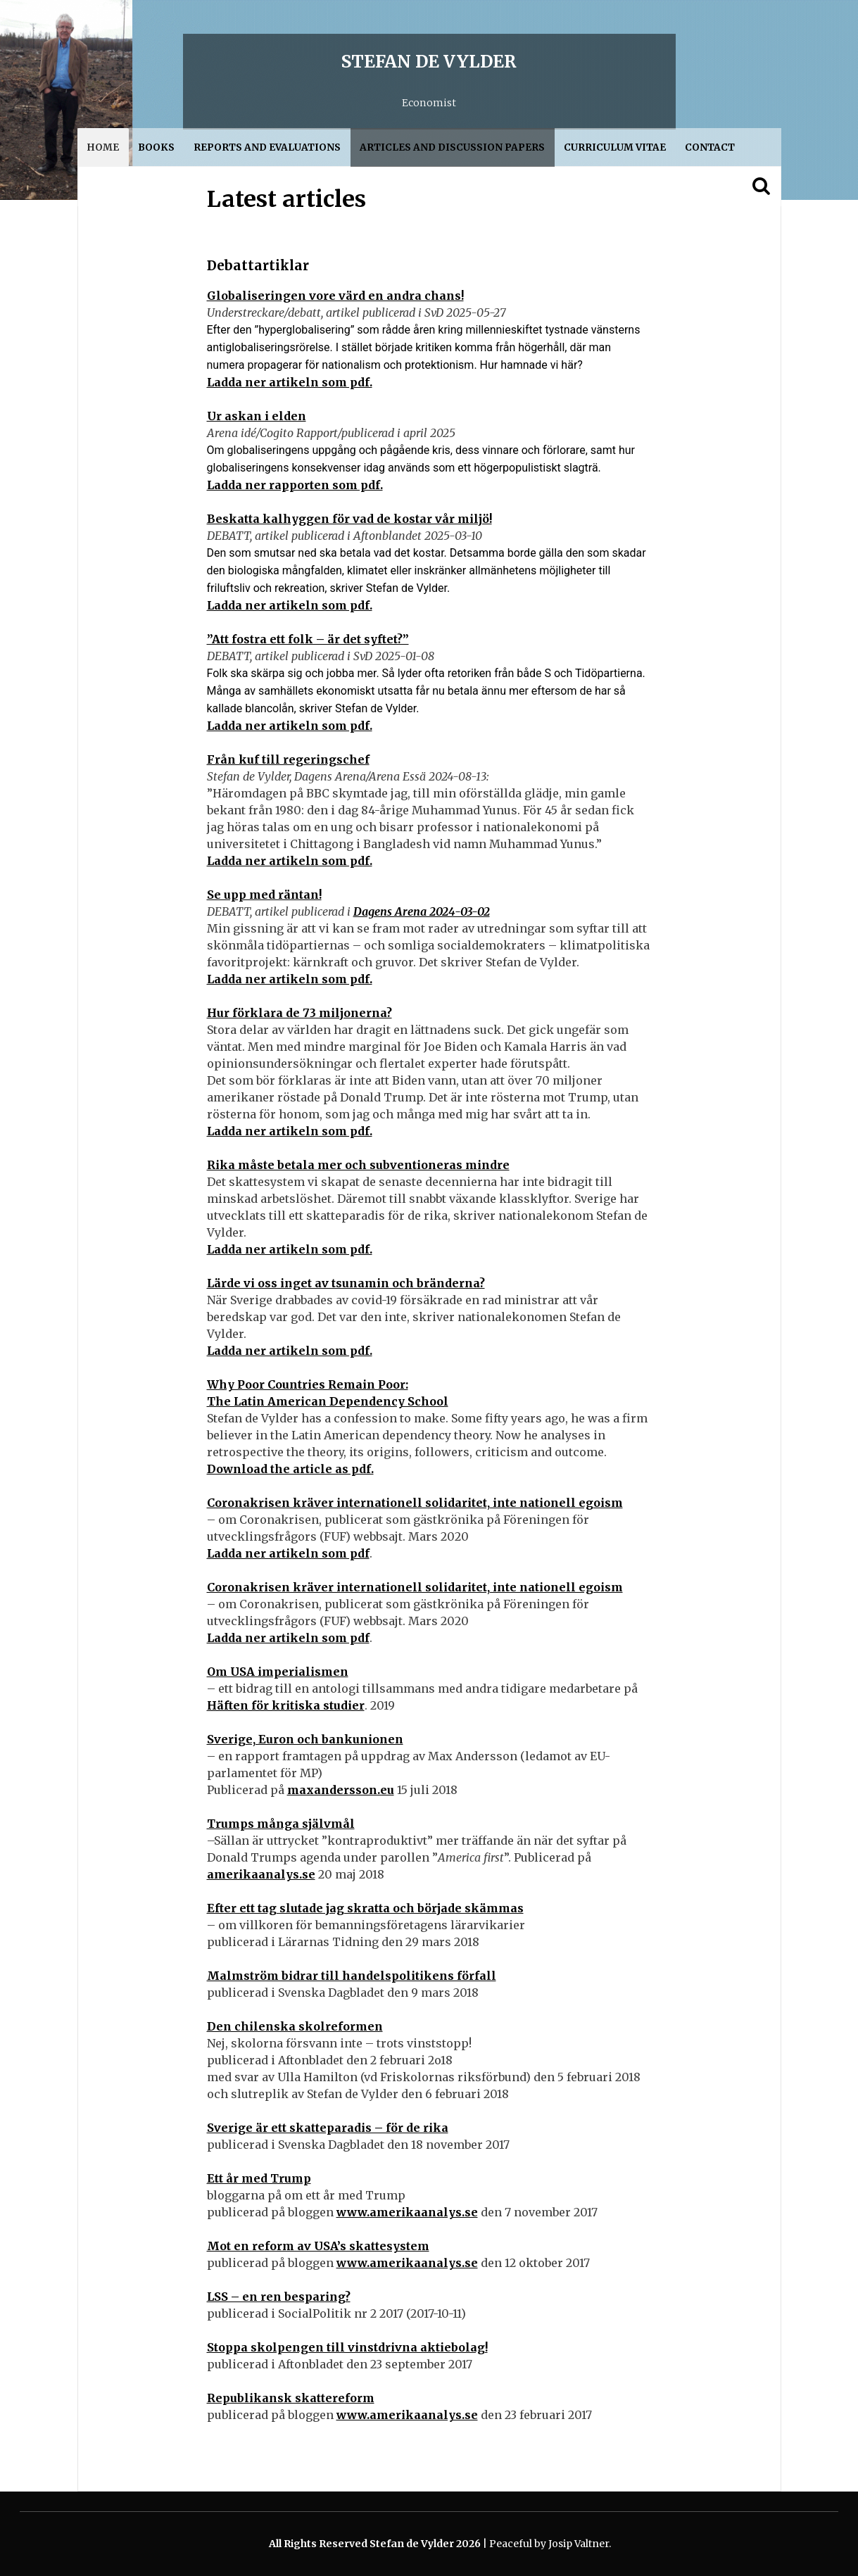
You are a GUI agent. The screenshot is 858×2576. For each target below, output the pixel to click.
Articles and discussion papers (452, 147)
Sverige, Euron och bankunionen (305, 1739)
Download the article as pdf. (290, 1469)
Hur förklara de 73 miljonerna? (299, 1013)
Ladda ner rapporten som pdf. (295, 485)
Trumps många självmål (281, 1824)
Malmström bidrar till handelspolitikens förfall (351, 1976)
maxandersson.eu (340, 1790)
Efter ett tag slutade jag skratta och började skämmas (365, 1908)
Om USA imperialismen (277, 1672)
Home (103, 147)
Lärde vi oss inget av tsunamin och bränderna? (346, 1283)
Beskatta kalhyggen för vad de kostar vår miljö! (349, 519)
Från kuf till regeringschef (288, 759)
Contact (710, 147)
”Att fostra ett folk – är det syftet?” (308, 639)
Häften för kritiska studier (286, 1705)
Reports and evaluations (267, 147)
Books (156, 147)
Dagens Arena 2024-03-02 (421, 911)
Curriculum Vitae (615, 147)
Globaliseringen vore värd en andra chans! (335, 296)
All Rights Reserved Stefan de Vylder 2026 (376, 2543)
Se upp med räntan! (264, 895)
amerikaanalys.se (261, 1874)
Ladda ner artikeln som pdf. (289, 382)
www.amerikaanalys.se (407, 2212)
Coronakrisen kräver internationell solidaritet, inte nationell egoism (415, 1503)
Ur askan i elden (256, 416)
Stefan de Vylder (429, 61)
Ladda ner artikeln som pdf (288, 1553)
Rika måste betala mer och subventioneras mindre (358, 1165)
